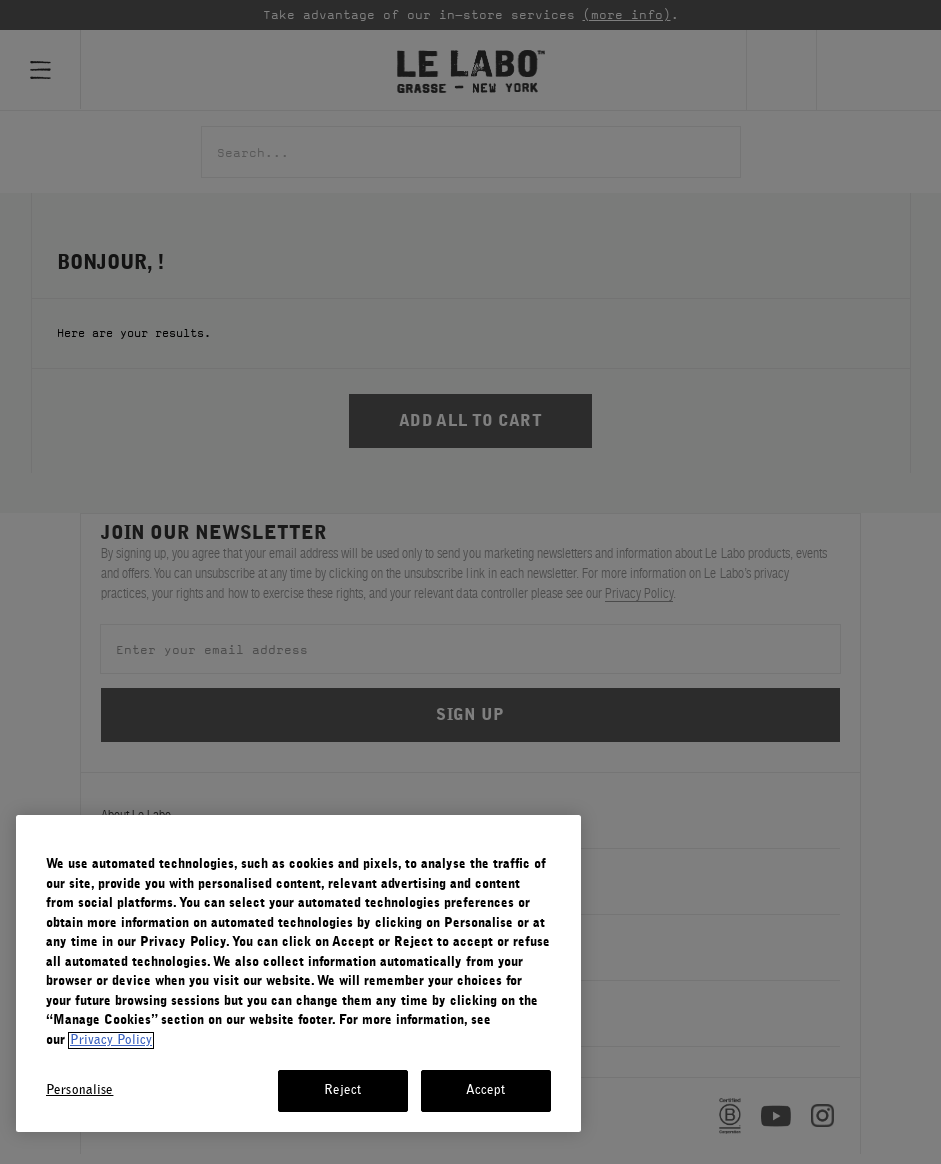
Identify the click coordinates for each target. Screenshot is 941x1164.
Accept (486, 1090)
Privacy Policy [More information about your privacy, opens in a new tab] (111, 1040)
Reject (343, 1090)
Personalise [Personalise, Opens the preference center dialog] (79, 1090)
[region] (298, 973)
